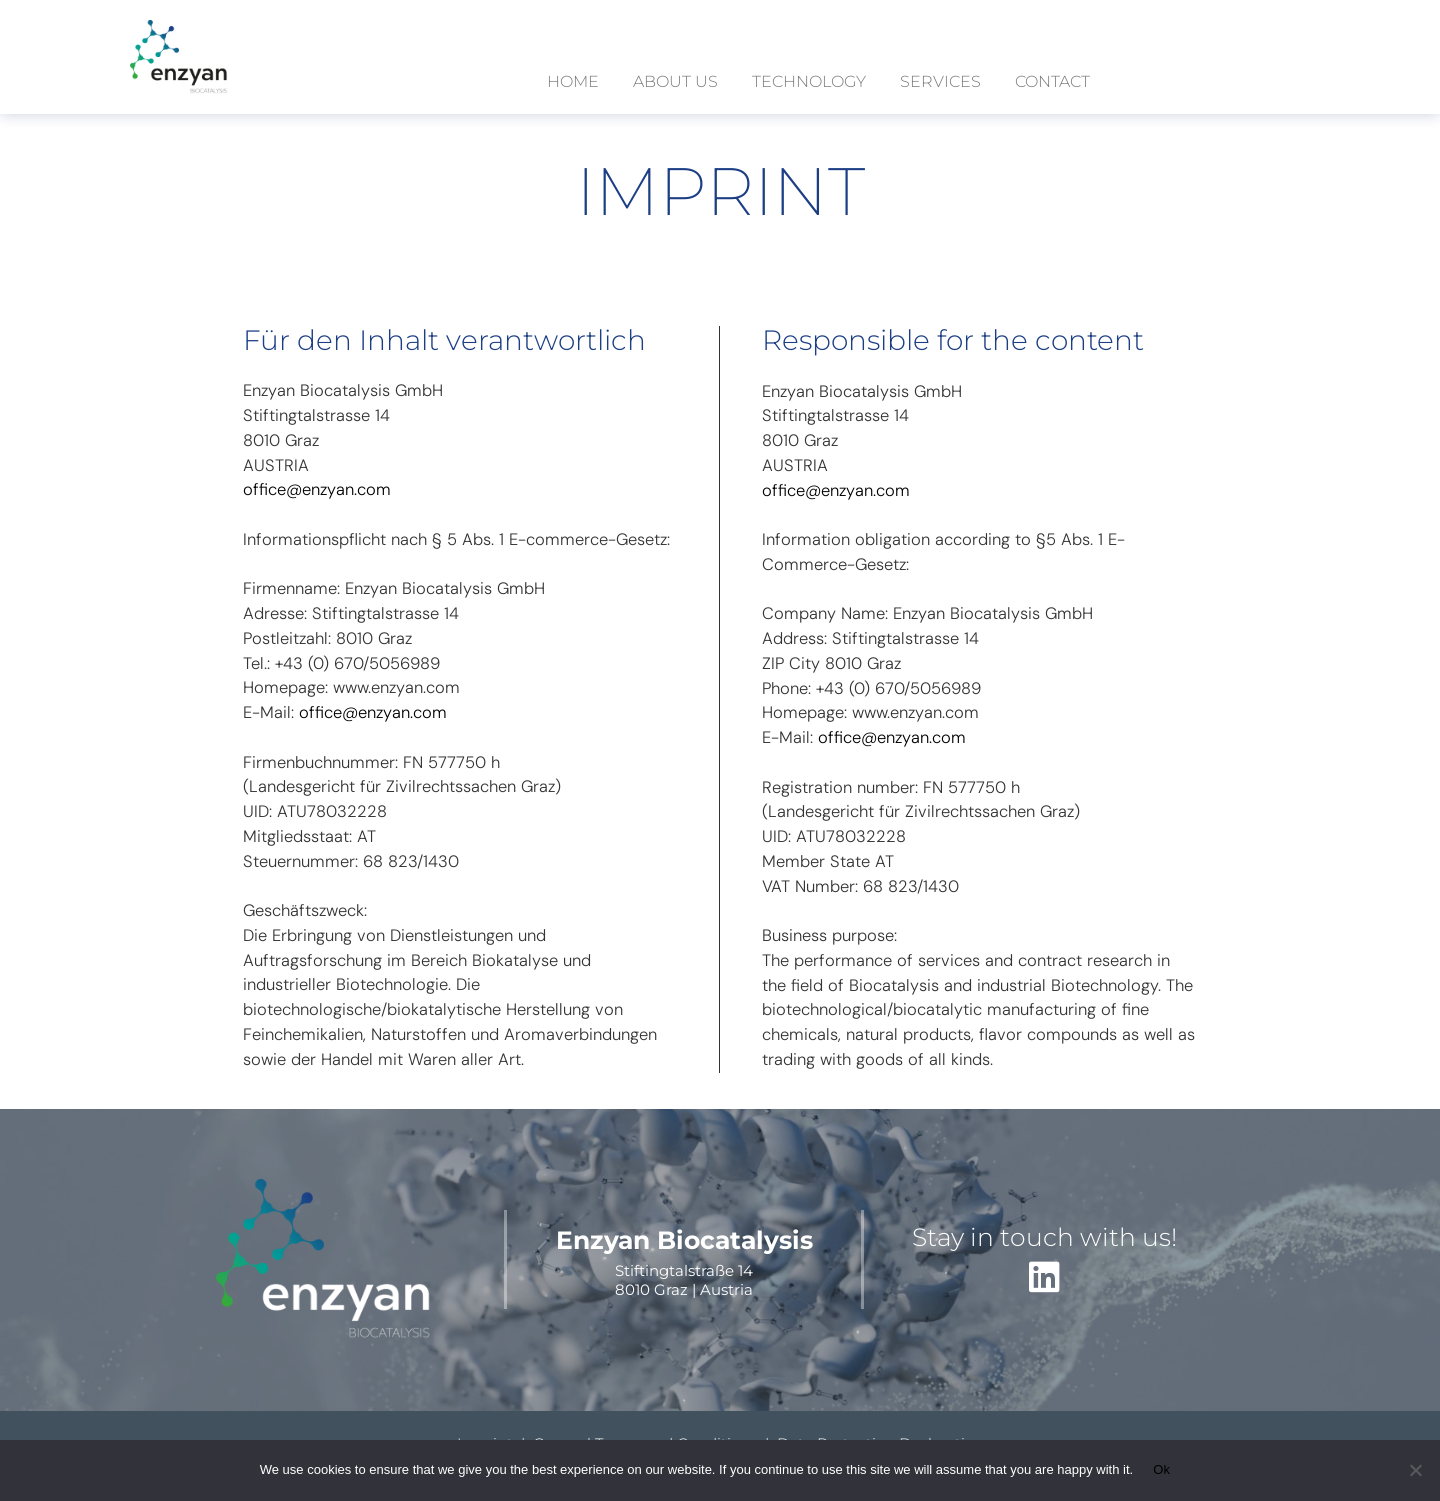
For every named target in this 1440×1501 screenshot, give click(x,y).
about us (675, 81)
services (940, 81)
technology (809, 81)
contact (1052, 81)
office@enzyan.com (317, 489)
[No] (1415, 1470)
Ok (1161, 1469)
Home (573, 81)
